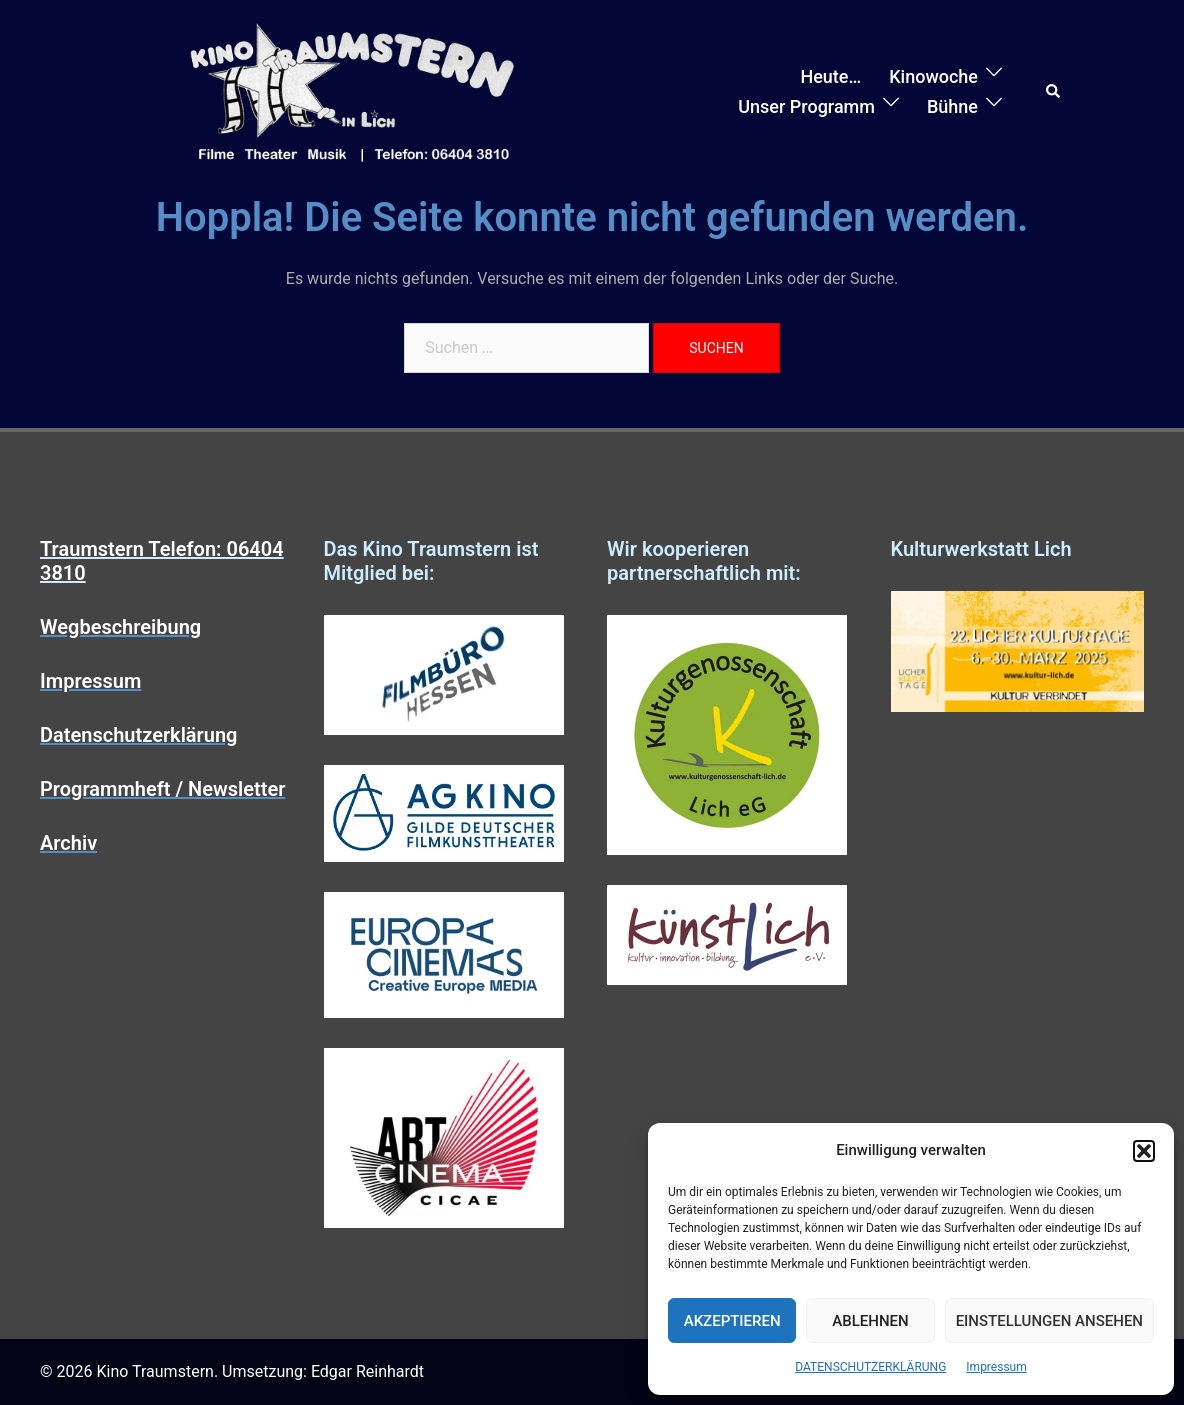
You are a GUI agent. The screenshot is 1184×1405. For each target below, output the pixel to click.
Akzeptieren (732, 1321)
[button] (1144, 1151)
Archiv (68, 843)
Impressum (996, 1367)
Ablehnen (870, 1321)
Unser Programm (806, 106)
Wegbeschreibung (120, 627)
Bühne (952, 106)
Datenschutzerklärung (139, 735)
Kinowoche (933, 76)
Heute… (830, 76)
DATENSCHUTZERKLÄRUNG (870, 1367)
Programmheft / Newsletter (162, 789)
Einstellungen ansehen (1049, 1321)
